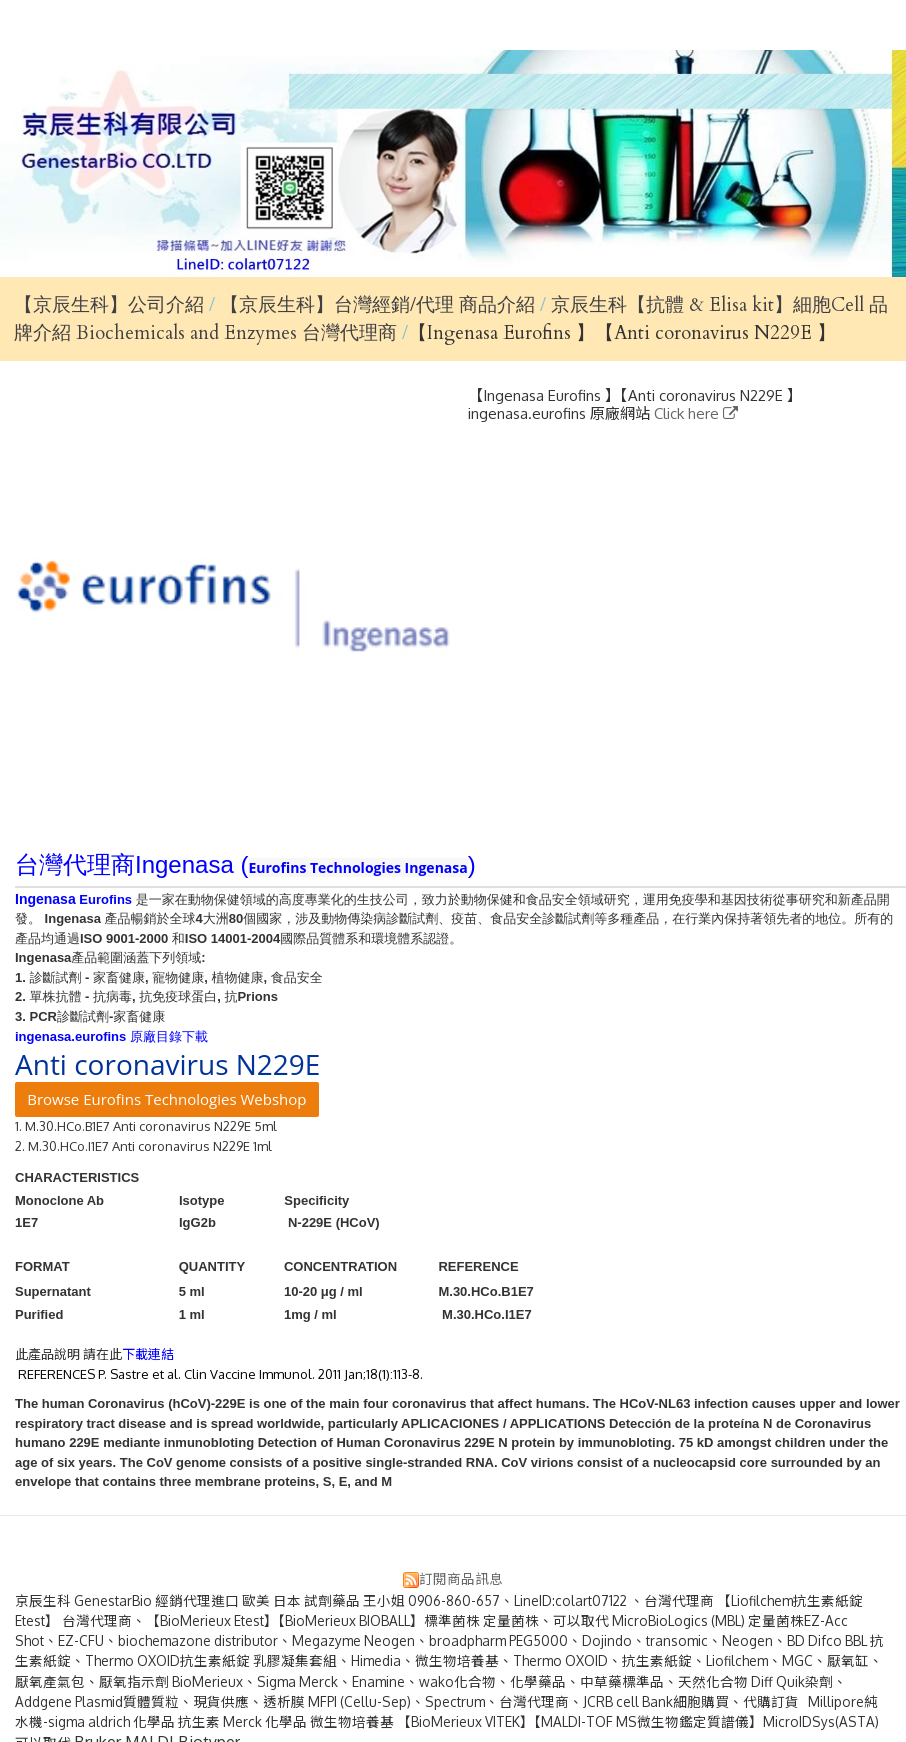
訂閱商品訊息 (461, 1578)
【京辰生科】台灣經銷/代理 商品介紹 (380, 305)
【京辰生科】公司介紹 (109, 305)
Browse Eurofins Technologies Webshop (166, 1099)
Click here (688, 413)
